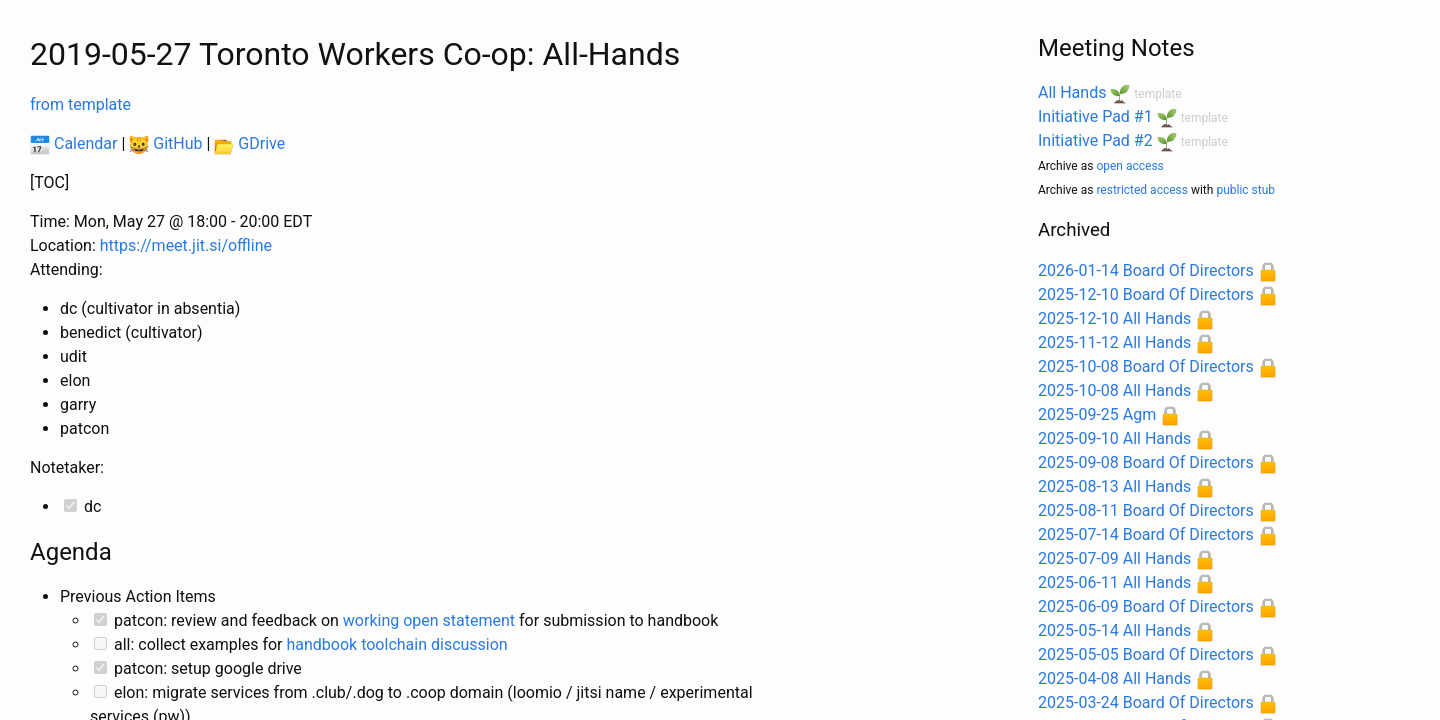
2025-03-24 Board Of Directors (1146, 702)
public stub (1245, 190)
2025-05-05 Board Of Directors (1146, 654)
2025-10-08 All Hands (1114, 390)
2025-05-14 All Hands (1114, 630)
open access (1129, 166)
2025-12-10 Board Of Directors (1146, 294)
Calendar (73, 143)
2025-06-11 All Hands (1114, 582)
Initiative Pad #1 (1095, 116)
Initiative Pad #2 (1095, 140)
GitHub (165, 143)
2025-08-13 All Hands (1114, 486)
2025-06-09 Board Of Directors (1146, 606)
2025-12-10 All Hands (1114, 318)
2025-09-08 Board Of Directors (1146, 462)
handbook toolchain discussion (396, 644)
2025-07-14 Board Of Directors (1146, 534)
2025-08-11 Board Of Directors (1146, 510)
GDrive (249, 143)
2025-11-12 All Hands (1114, 342)
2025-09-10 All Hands (1114, 438)
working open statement (429, 620)
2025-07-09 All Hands (1114, 558)
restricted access (1142, 190)
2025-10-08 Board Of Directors (1146, 366)
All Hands (1072, 92)
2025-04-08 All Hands (1114, 678)
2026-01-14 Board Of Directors (1146, 270)
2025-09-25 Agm (1097, 414)
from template (80, 104)
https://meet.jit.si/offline (186, 245)
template (1157, 94)
